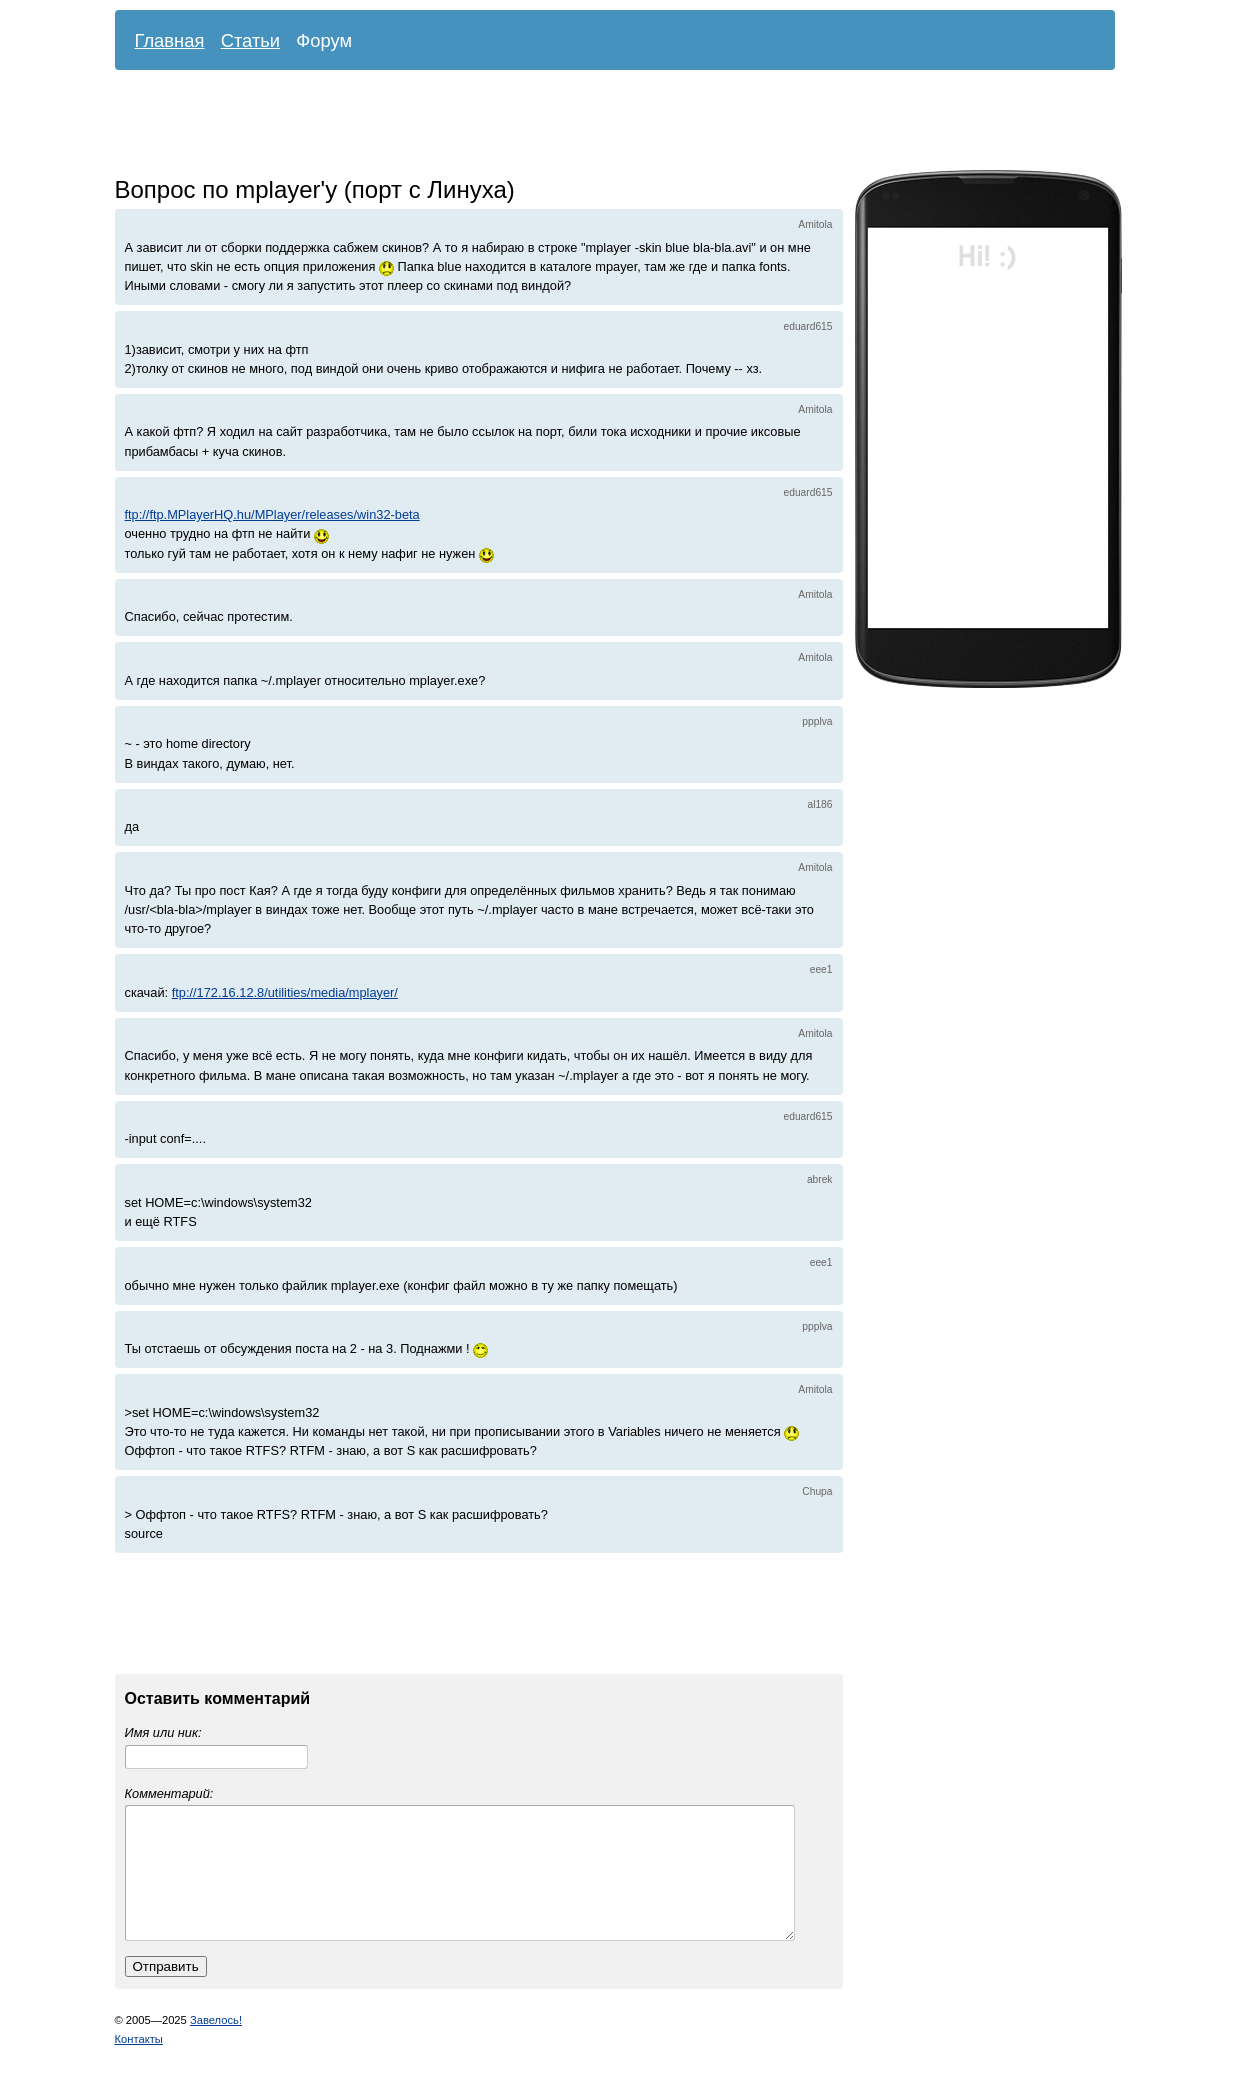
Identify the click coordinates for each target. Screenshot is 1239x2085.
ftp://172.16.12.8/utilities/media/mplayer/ (285, 992)
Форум (324, 40)
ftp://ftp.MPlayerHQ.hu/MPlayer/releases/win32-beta (272, 514)
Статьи (251, 40)
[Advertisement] (600, 125)
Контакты (139, 2063)
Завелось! (216, 2044)
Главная (170, 40)
